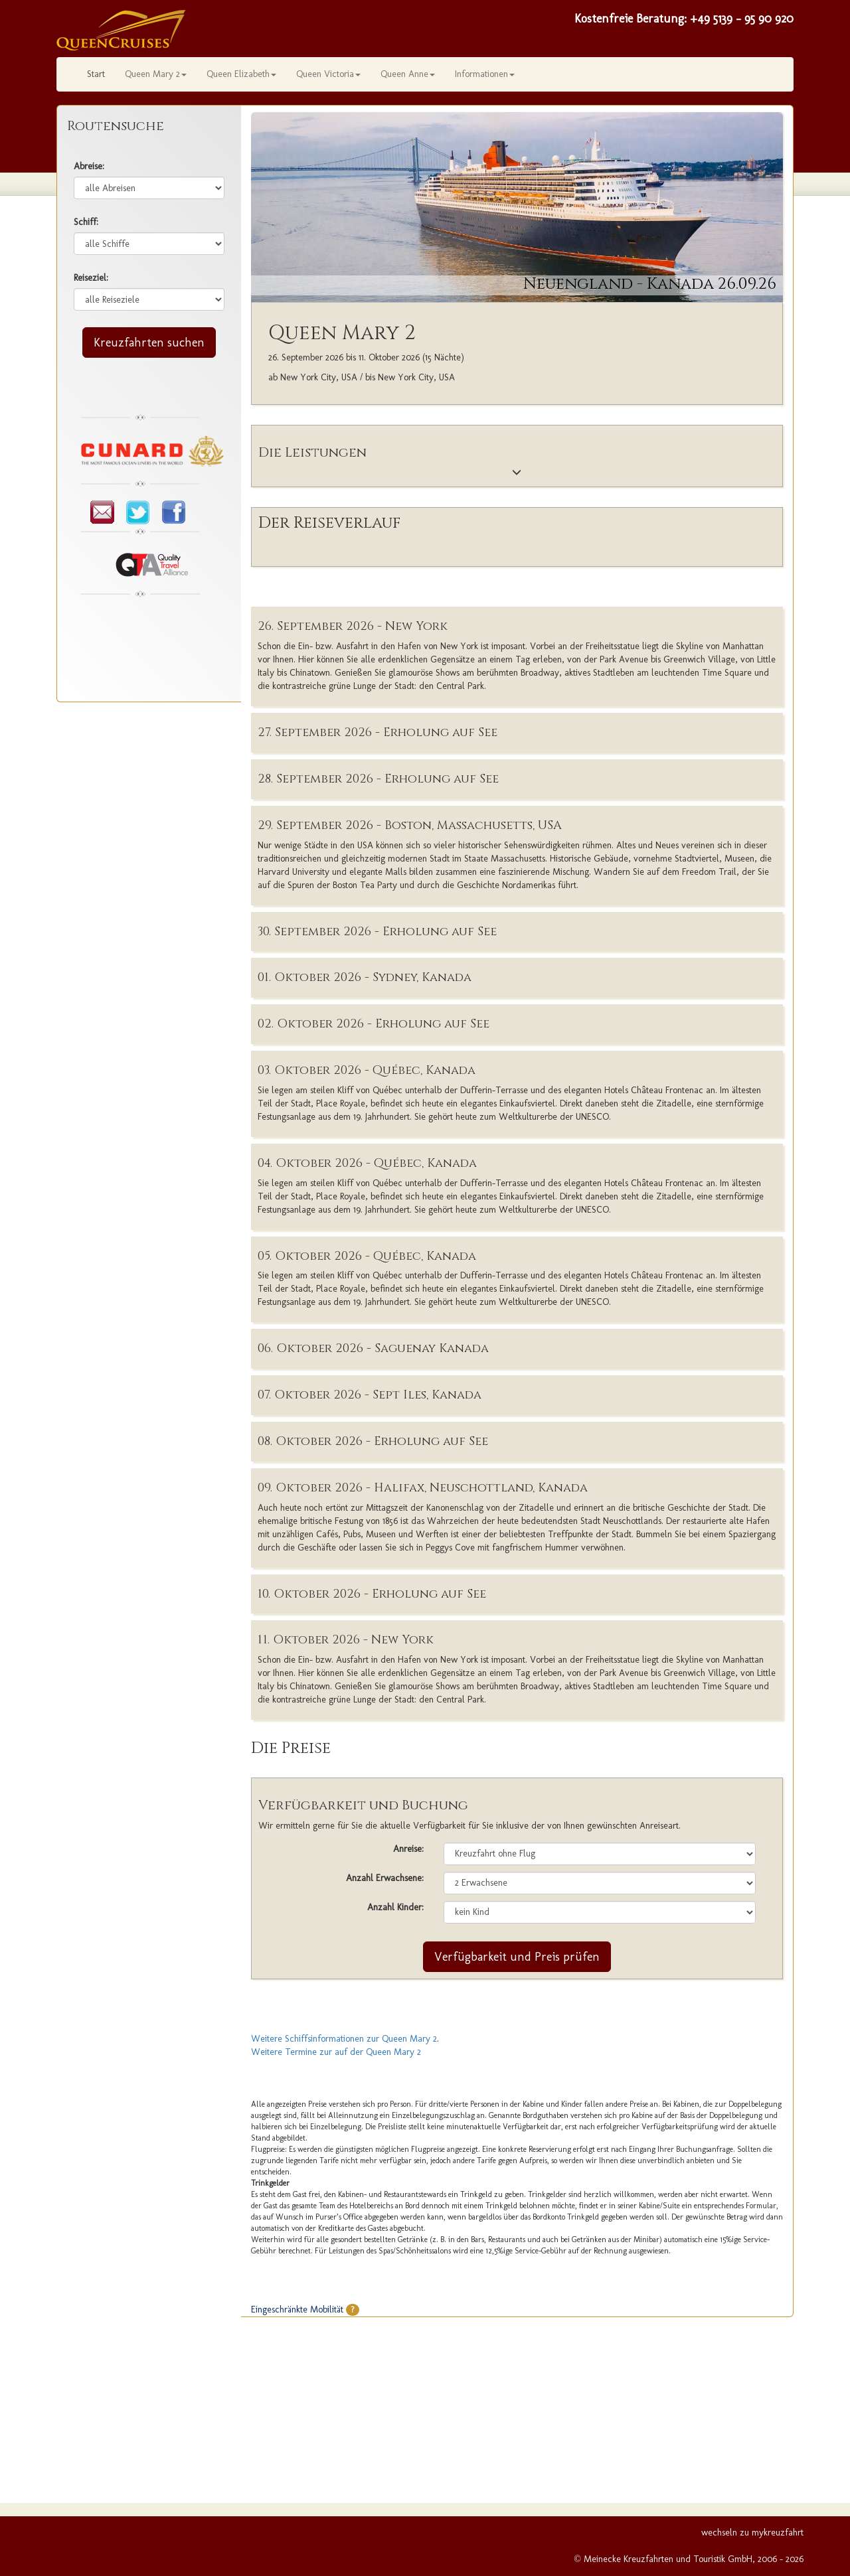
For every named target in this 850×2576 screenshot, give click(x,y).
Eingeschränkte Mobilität (305, 2309)
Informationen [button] (485, 74)
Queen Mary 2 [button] (156, 74)
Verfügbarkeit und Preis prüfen (517, 1956)
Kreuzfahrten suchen (149, 342)
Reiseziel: (91, 277)
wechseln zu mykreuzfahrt (752, 2532)
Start (96, 74)
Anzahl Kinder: (395, 1907)
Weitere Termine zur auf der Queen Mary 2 (336, 2052)
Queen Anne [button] (408, 74)
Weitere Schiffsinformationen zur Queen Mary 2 (344, 2038)
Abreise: (89, 166)
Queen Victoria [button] (328, 74)
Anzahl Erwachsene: (385, 1878)
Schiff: (86, 222)
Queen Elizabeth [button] (241, 74)
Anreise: (408, 1849)
